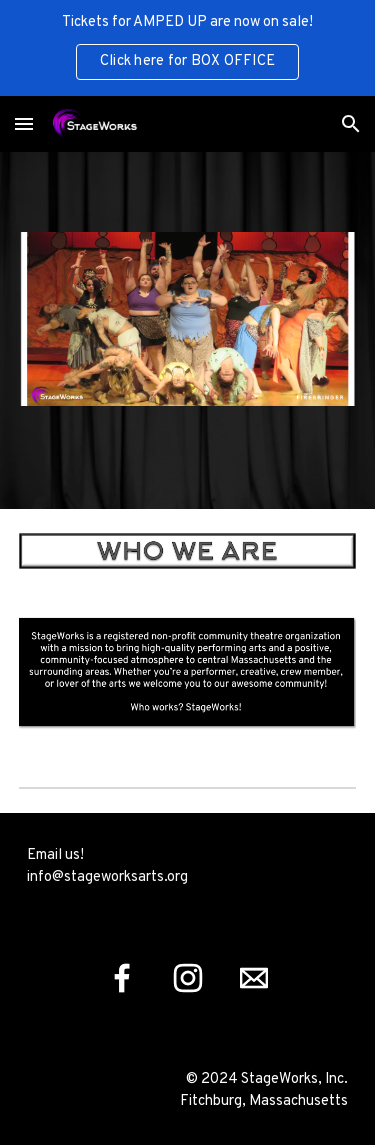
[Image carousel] (188, 330)
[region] (187, 48)
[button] (24, 123)
